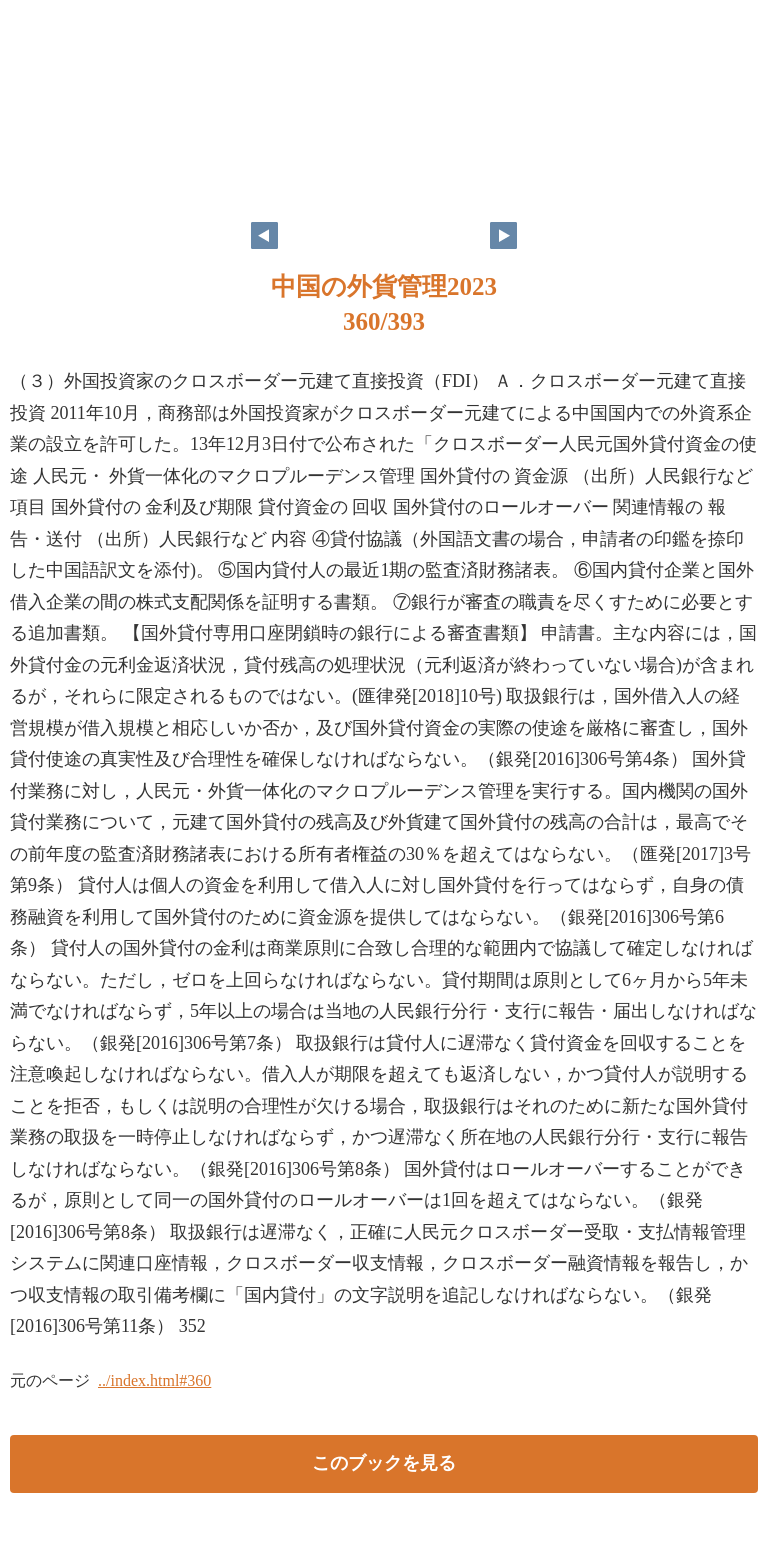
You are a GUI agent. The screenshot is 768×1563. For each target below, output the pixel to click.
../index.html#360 (154, 1380)
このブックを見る (384, 1463)
